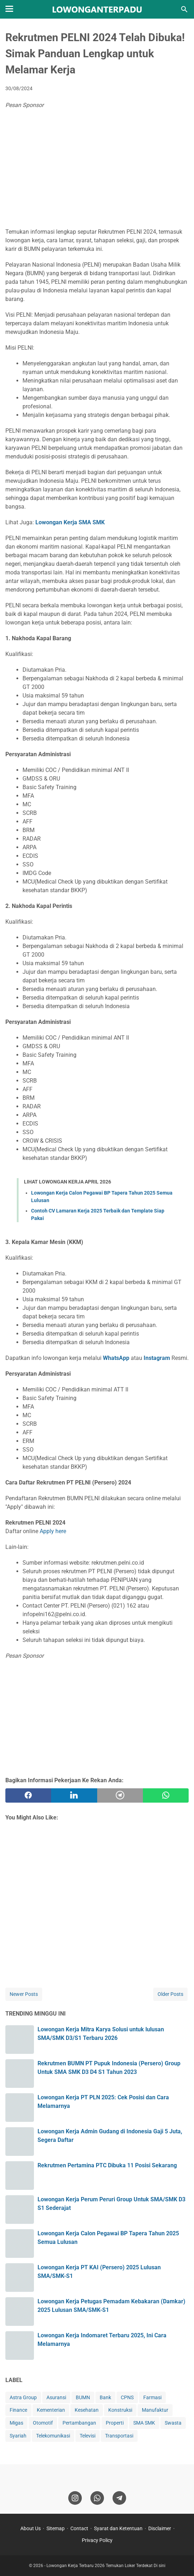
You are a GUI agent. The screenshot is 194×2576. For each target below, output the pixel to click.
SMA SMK (144, 2423)
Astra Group (23, 2397)
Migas (16, 2423)
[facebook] (28, 1795)
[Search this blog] (184, 9)
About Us (30, 2528)
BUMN (83, 2397)
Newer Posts (24, 1994)
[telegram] (120, 1795)
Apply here (53, 1531)
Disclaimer (159, 2528)
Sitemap (55, 2528)
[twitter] (74, 1795)
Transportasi (119, 2436)
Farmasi (152, 2397)
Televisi (87, 2436)
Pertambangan (79, 2423)
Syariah (18, 2436)
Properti (115, 2423)
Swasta (173, 2423)
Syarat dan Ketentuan (118, 2528)
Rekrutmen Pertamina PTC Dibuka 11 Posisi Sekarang (107, 2165)
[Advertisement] (97, 170)
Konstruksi (120, 2410)
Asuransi (56, 2397)
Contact (79, 2528)
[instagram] (75, 2498)
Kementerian (51, 2410)
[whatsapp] (166, 1795)
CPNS (127, 2397)
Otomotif (43, 2423)
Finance (18, 2410)
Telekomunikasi (53, 2436)
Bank (105, 2397)
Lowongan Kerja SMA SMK (70, 522)
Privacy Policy (97, 2540)
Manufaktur (155, 2410)
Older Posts (170, 1994)
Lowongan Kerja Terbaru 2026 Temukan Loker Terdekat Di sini (105, 2565)
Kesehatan (87, 2410)
